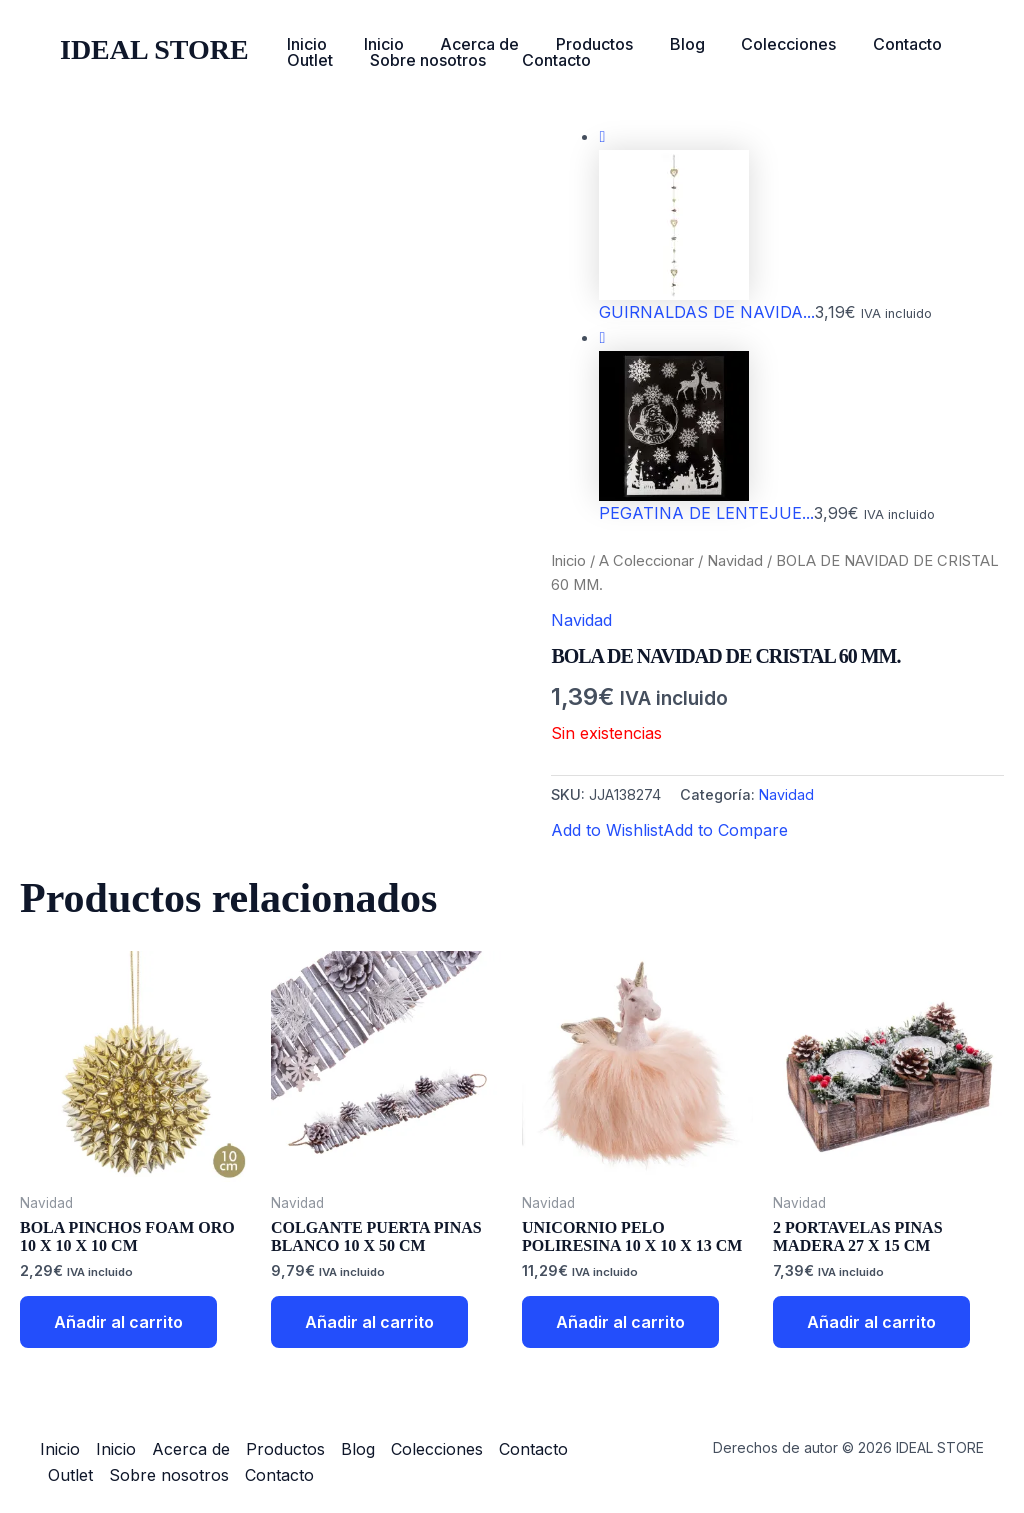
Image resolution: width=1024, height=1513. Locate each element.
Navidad (735, 561)
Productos (578, 44)
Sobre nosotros (421, 60)
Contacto (877, 44)
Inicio (305, 44)
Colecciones (763, 44)
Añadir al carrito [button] (118, 1322)
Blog (666, 44)
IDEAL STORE (154, 49)
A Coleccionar (646, 561)
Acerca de (468, 44)
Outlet (308, 60)
